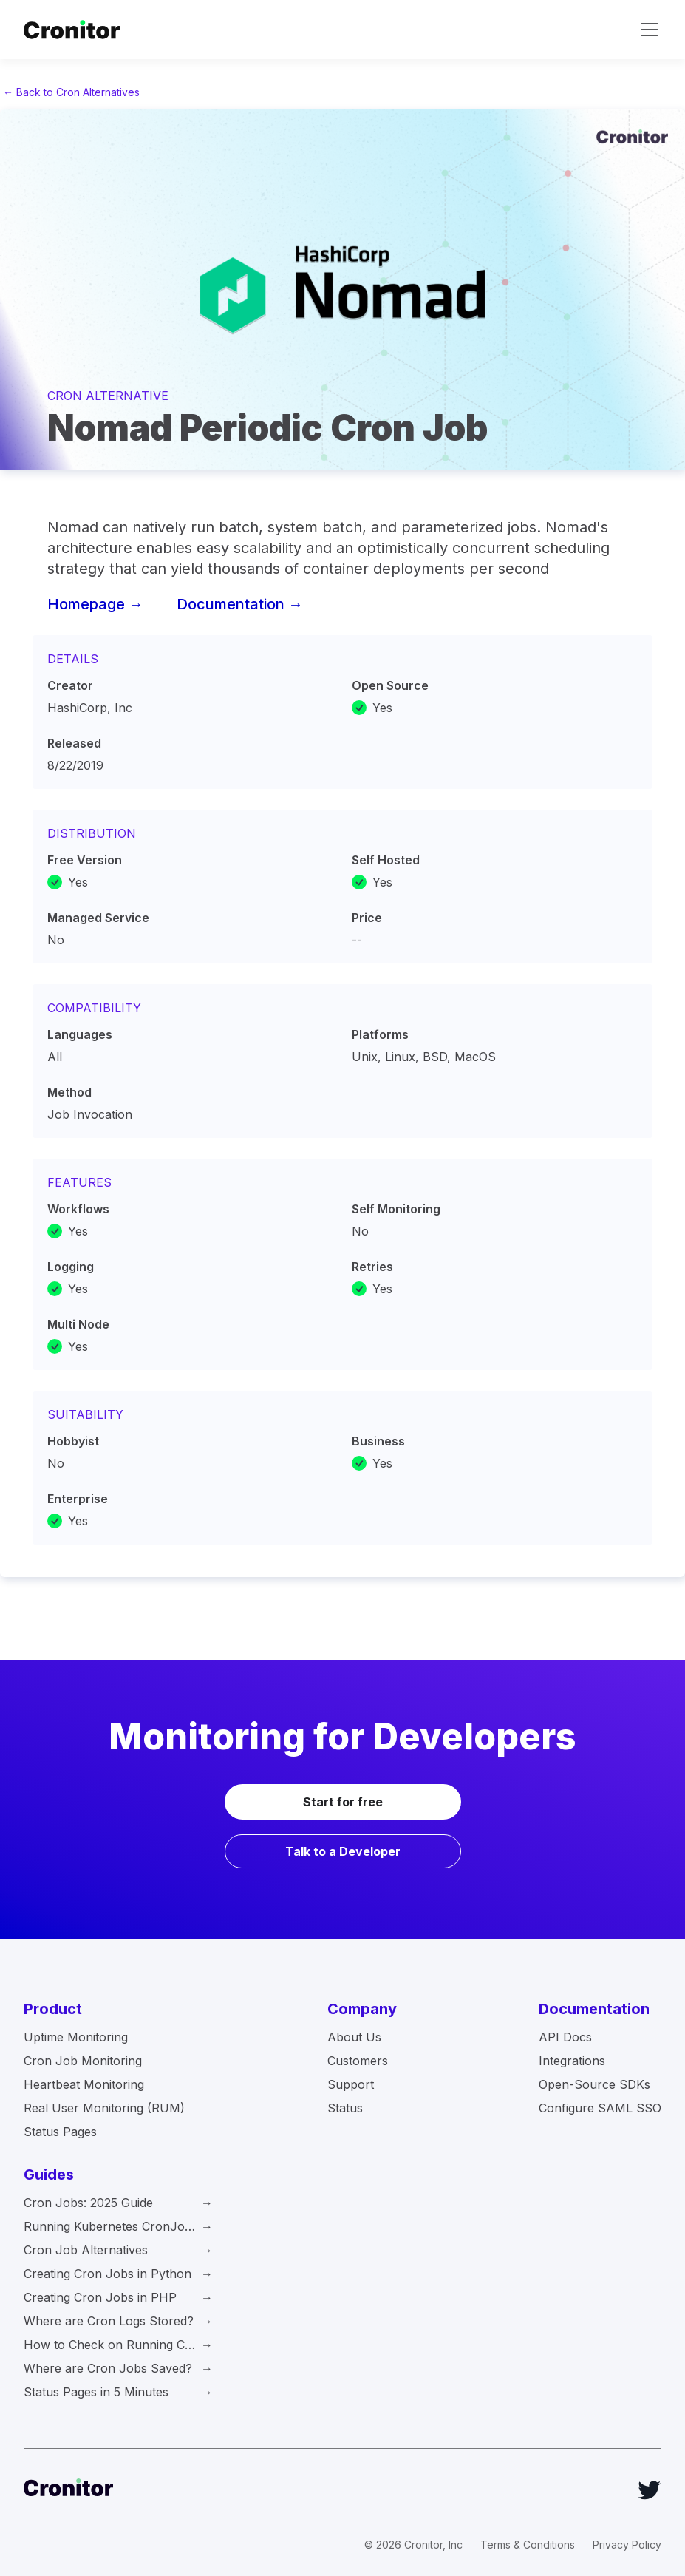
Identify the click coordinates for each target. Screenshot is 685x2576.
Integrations (572, 2060)
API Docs (565, 2037)
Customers (357, 2060)
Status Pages (60, 2131)
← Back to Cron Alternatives (71, 92)
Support (350, 2084)
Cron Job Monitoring (83, 2060)
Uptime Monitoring (76, 2037)
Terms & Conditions (527, 2544)
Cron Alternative (107, 395)
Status (345, 2108)
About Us (354, 2037)
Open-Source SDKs (594, 2084)
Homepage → (95, 604)
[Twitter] (649, 2490)
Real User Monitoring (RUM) (104, 2108)
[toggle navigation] (649, 29)
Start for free (343, 1801)
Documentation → (240, 604)
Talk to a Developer (343, 1851)
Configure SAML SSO (600, 2108)
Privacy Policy (627, 2544)
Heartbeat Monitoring (84, 2084)
